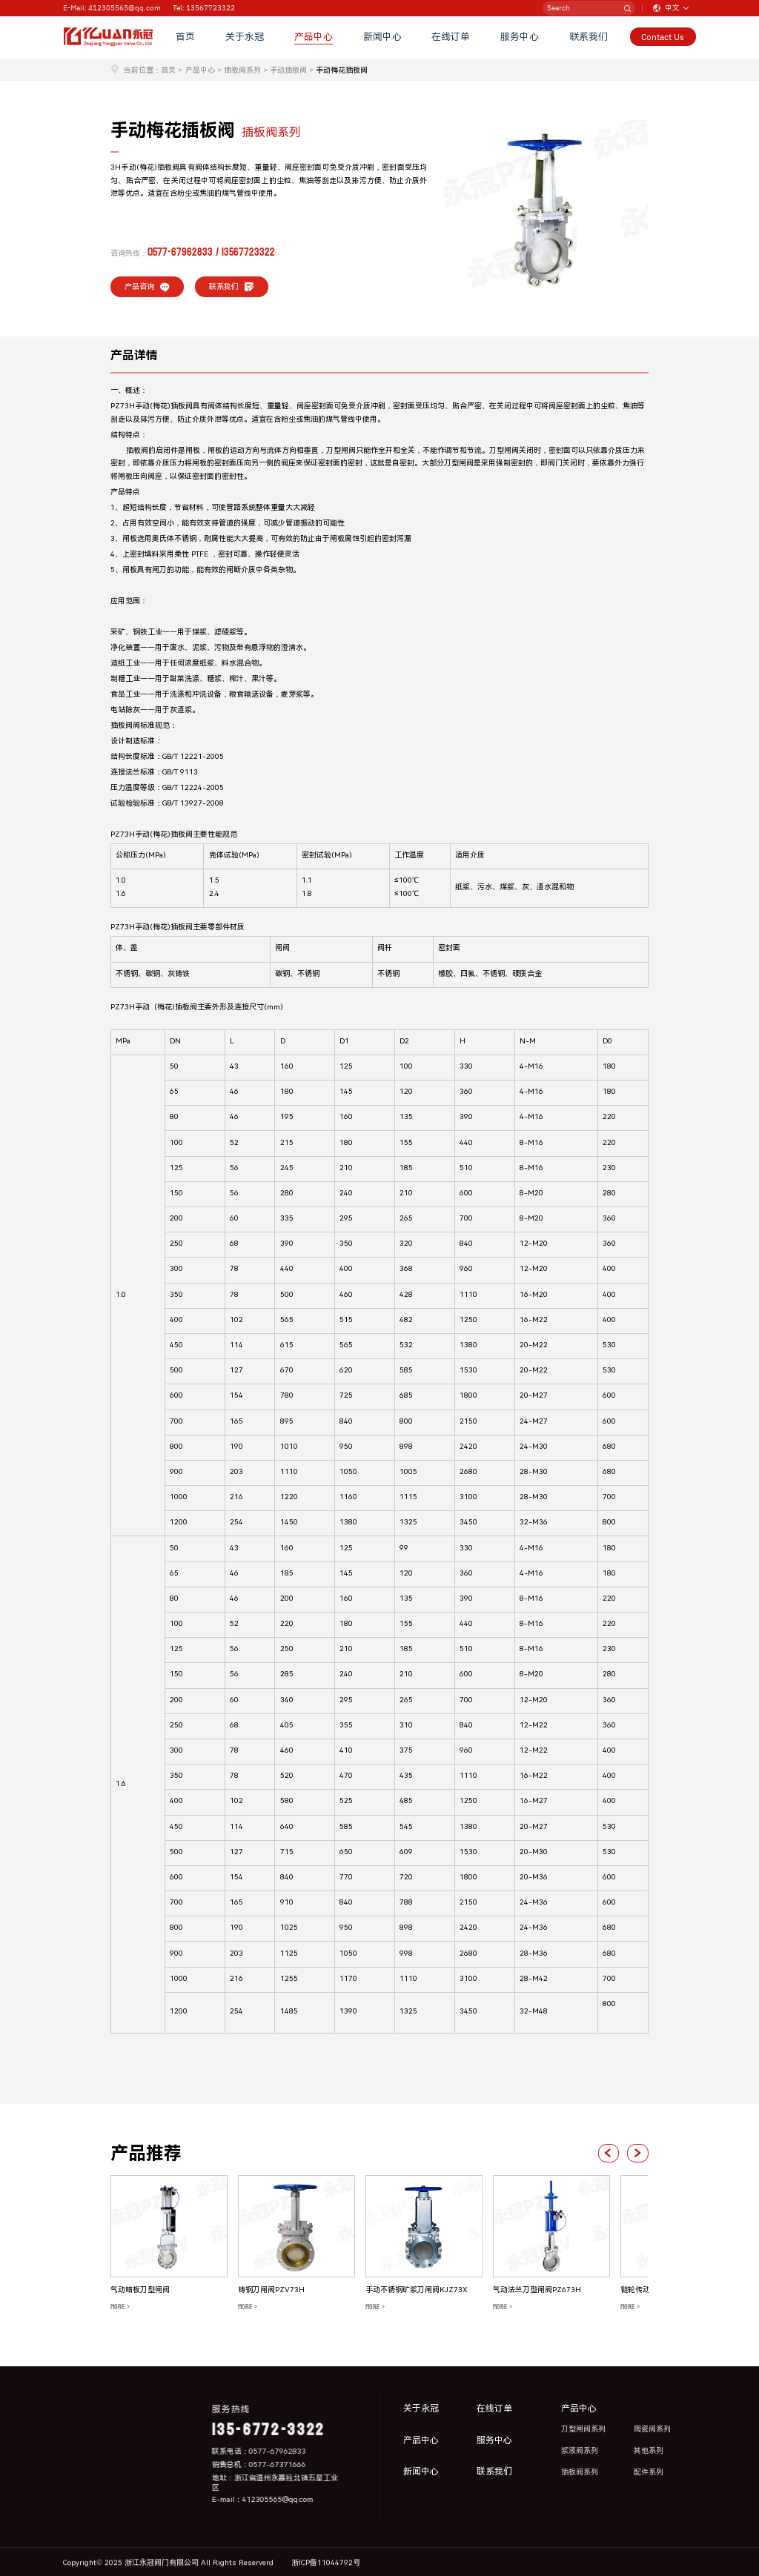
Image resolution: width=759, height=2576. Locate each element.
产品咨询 (147, 287)
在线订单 (453, 38)
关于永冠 (247, 38)
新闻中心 (384, 38)
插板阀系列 (242, 70)
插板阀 (181, 406)
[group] (168, 2244)
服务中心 (521, 38)
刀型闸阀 (341, 450)
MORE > (120, 2307)
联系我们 (590, 38)
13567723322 (248, 252)
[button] (607, 2153)
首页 (188, 38)
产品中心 (316, 38)
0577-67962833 (180, 252)
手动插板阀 (288, 70)
